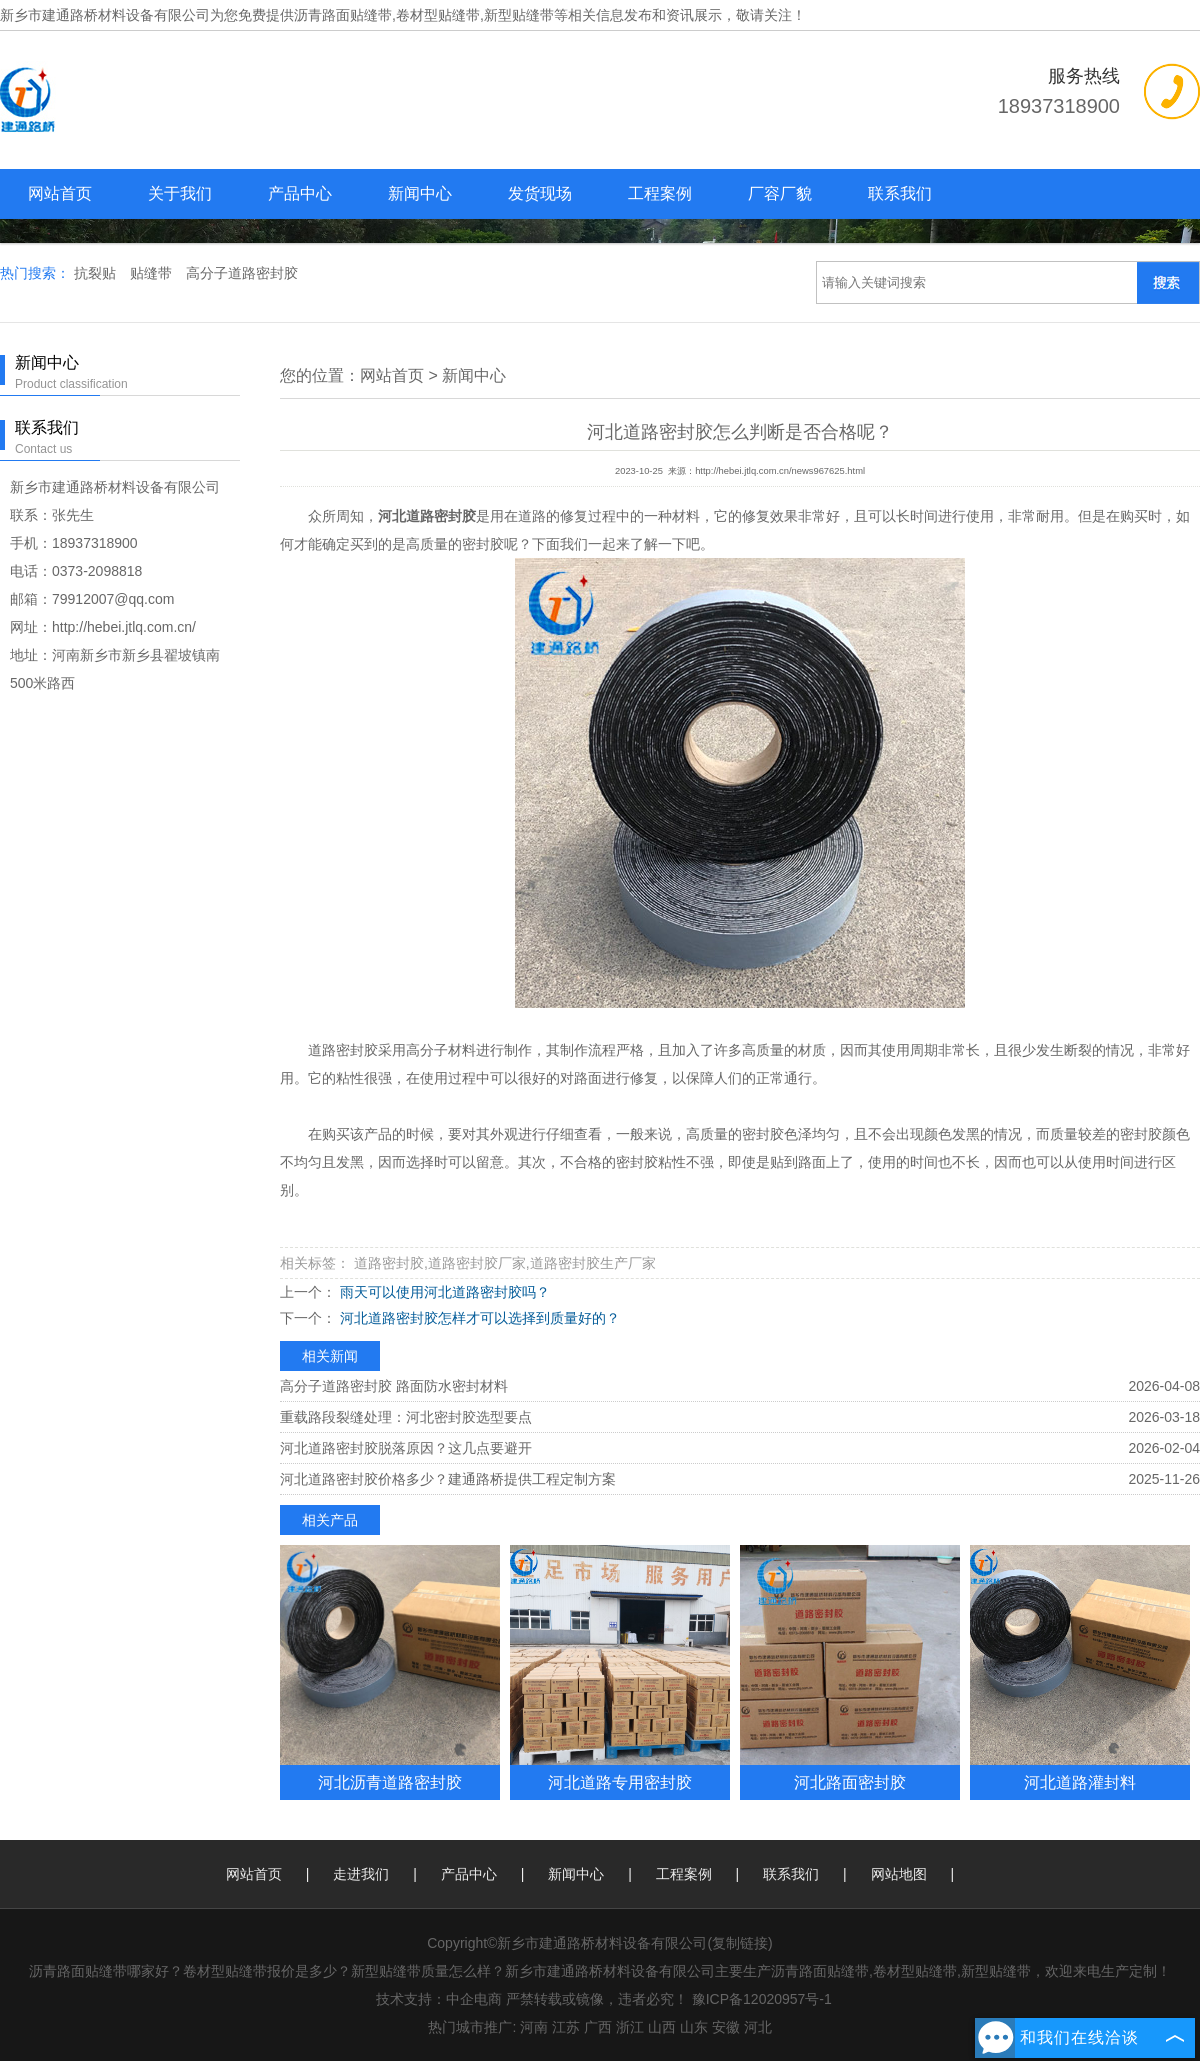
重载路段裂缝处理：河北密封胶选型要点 (406, 1417)
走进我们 (361, 1874)
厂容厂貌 (780, 193)
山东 (694, 2027)
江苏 (566, 2027)
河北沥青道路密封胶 (390, 1782)
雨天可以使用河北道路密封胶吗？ (443, 1292)
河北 (758, 2027)
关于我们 (180, 193)
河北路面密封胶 (850, 1782)
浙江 (630, 2027)
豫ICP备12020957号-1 (762, 1999)
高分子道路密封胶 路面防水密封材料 (394, 1386)
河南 (534, 2027)
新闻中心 (420, 193)
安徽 (726, 2027)
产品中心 (300, 193)
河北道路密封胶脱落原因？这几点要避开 (406, 1448)
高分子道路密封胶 (242, 273)
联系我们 (900, 193)
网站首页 (60, 193)
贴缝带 (153, 273)
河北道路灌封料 (1080, 1782)
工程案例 (660, 193)
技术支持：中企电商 (439, 1999)
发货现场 (540, 193)
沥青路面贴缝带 (343, 15)
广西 (598, 2027)
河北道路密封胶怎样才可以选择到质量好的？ (478, 1318)
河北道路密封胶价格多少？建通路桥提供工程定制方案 (448, 1479)
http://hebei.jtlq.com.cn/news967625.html (780, 471)
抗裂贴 (97, 273)
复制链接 (740, 1943)
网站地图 (899, 1874)
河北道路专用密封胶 (620, 1782)
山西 (662, 2027)
